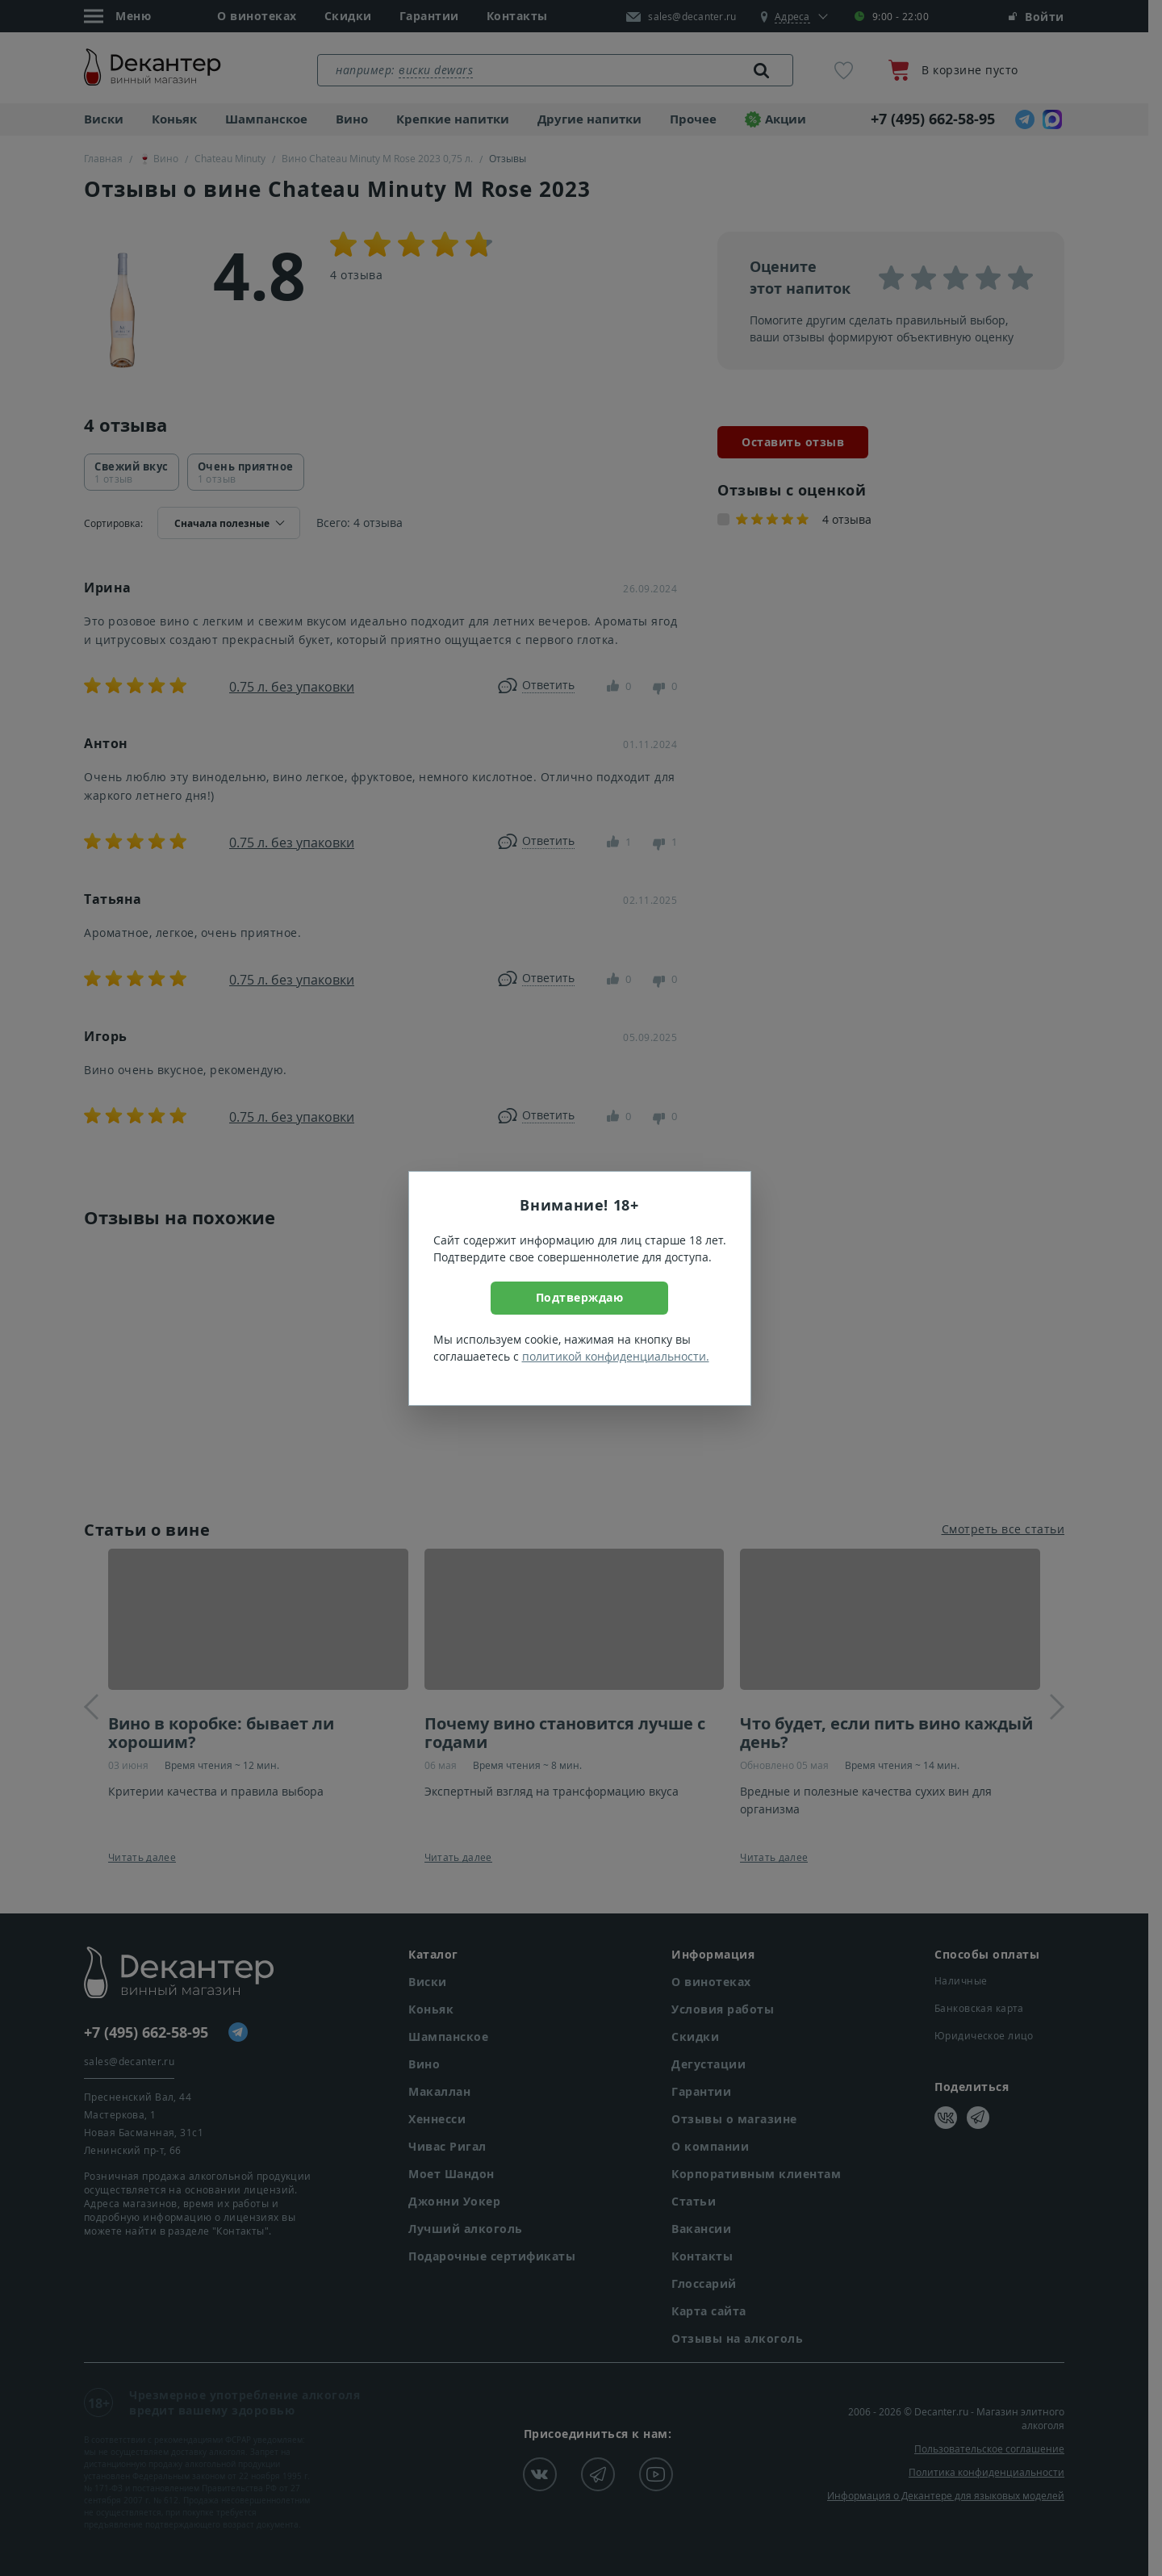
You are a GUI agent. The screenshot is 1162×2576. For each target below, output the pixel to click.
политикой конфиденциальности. (615, 1356)
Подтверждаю (580, 1297)
